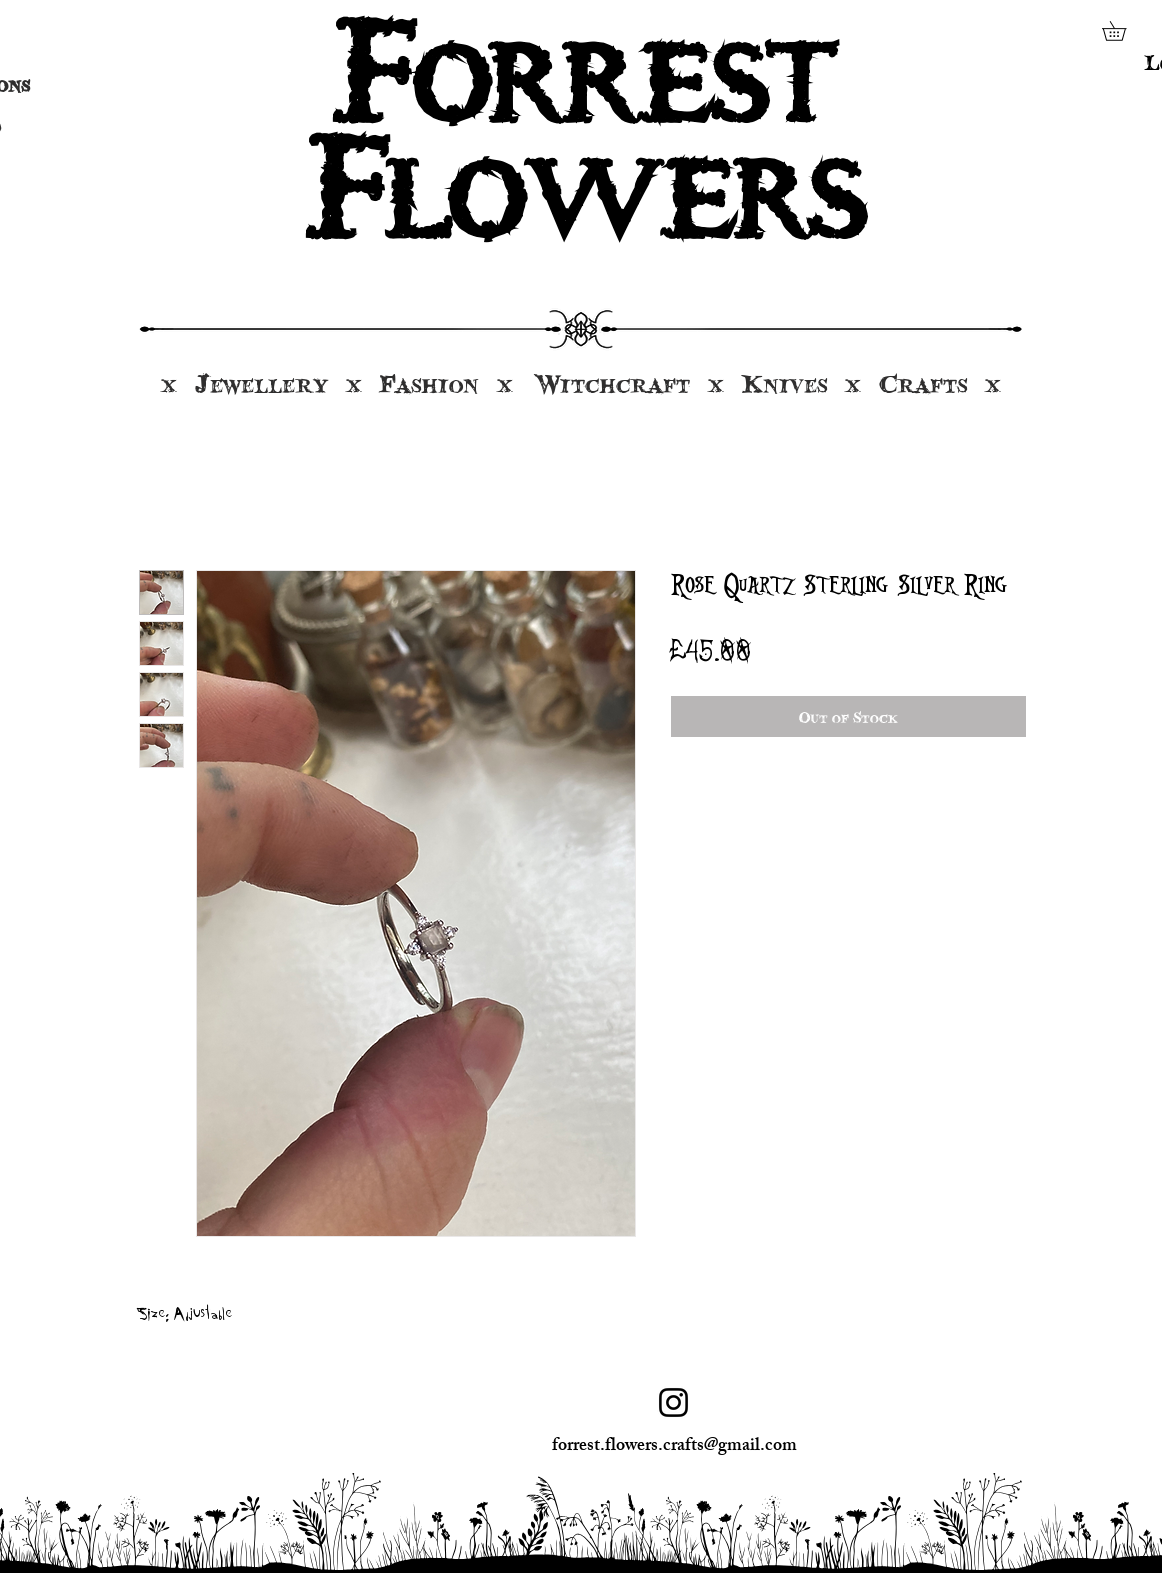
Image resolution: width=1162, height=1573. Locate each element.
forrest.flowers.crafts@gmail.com (674, 1447)
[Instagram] (673, 1402)
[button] (1123, 31)
